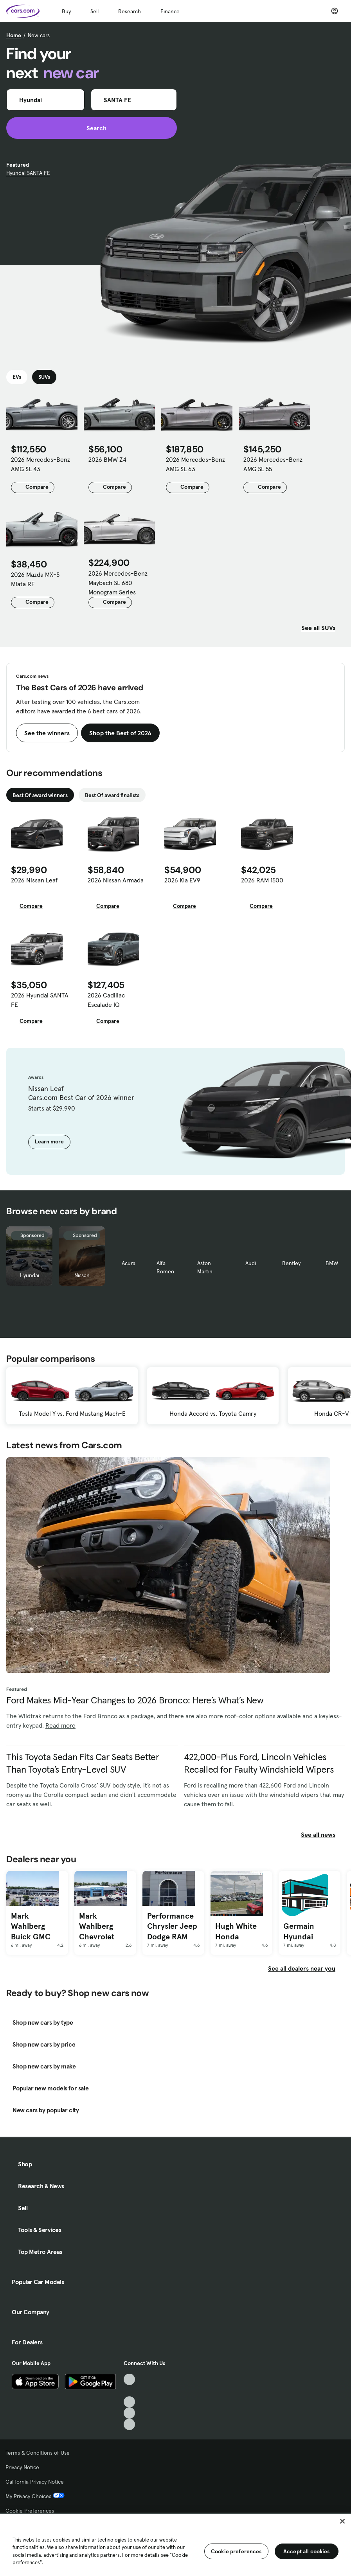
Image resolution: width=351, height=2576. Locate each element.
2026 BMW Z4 (107, 459)
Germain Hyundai (298, 1931)
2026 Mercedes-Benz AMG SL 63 (195, 464)
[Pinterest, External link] (129, 2424)
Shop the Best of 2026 (120, 733)
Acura (128, 1263)
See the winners (47, 733)
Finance (170, 11)
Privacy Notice (22, 2467)
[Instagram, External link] (129, 2413)
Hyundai (29, 1275)
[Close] (342, 2521)
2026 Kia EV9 (182, 880)
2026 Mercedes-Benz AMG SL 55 (272, 464)
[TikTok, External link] (129, 2379)
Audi (250, 1263)
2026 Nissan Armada (116, 880)
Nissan (82, 1275)
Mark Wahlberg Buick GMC (30, 1926)
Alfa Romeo (165, 1267)
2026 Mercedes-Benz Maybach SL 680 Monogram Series (118, 582)
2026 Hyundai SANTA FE (39, 999)
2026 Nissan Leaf (34, 880)
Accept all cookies (306, 2551)
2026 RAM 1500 (262, 880)
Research (129, 11)
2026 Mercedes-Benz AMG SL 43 (40, 464)
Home (13, 35)
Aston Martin (204, 1267)
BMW (332, 1263)
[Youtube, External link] (129, 2402)
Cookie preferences (236, 2551)
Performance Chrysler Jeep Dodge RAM (172, 1926)
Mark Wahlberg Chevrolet (96, 1926)
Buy (66, 11)
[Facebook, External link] (129, 2390)
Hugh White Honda (236, 1931)
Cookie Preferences (29, 2510)
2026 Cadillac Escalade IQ (106, 999)
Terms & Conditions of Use (37, 2452)
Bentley (291, 1263)
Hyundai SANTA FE (28, 172)
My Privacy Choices (35, 2496)
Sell (94, 11)
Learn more (49, 1141)
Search (91, 128)
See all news (323, 1834)
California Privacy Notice (34, 2481)
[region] (175, 2544)
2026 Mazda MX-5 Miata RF (35, 579)
